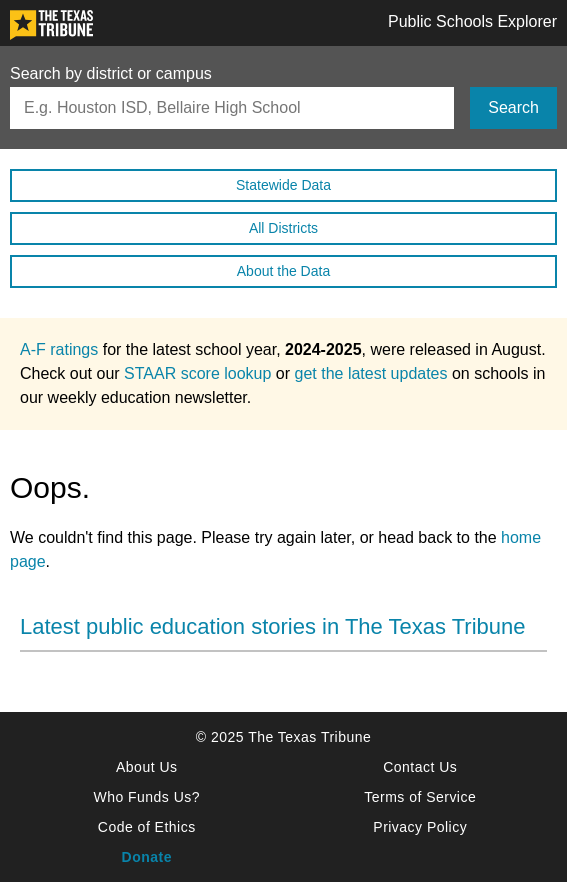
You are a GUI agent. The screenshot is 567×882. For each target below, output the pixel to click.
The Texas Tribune (309, 737)
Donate (147, 857)
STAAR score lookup (197, 373)
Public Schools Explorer (472, 21)
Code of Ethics (147, 827)
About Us (146, 767)
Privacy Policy (420, 827)
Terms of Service (420, 797)
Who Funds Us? (146, 797)
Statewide (283, 185)
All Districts (283, 228)
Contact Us (420, 767)
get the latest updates (371, 373)
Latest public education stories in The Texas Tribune (273, 626)
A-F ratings (59, 349)
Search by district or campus (111, 74)
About (283, 271)
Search (513, 107)
